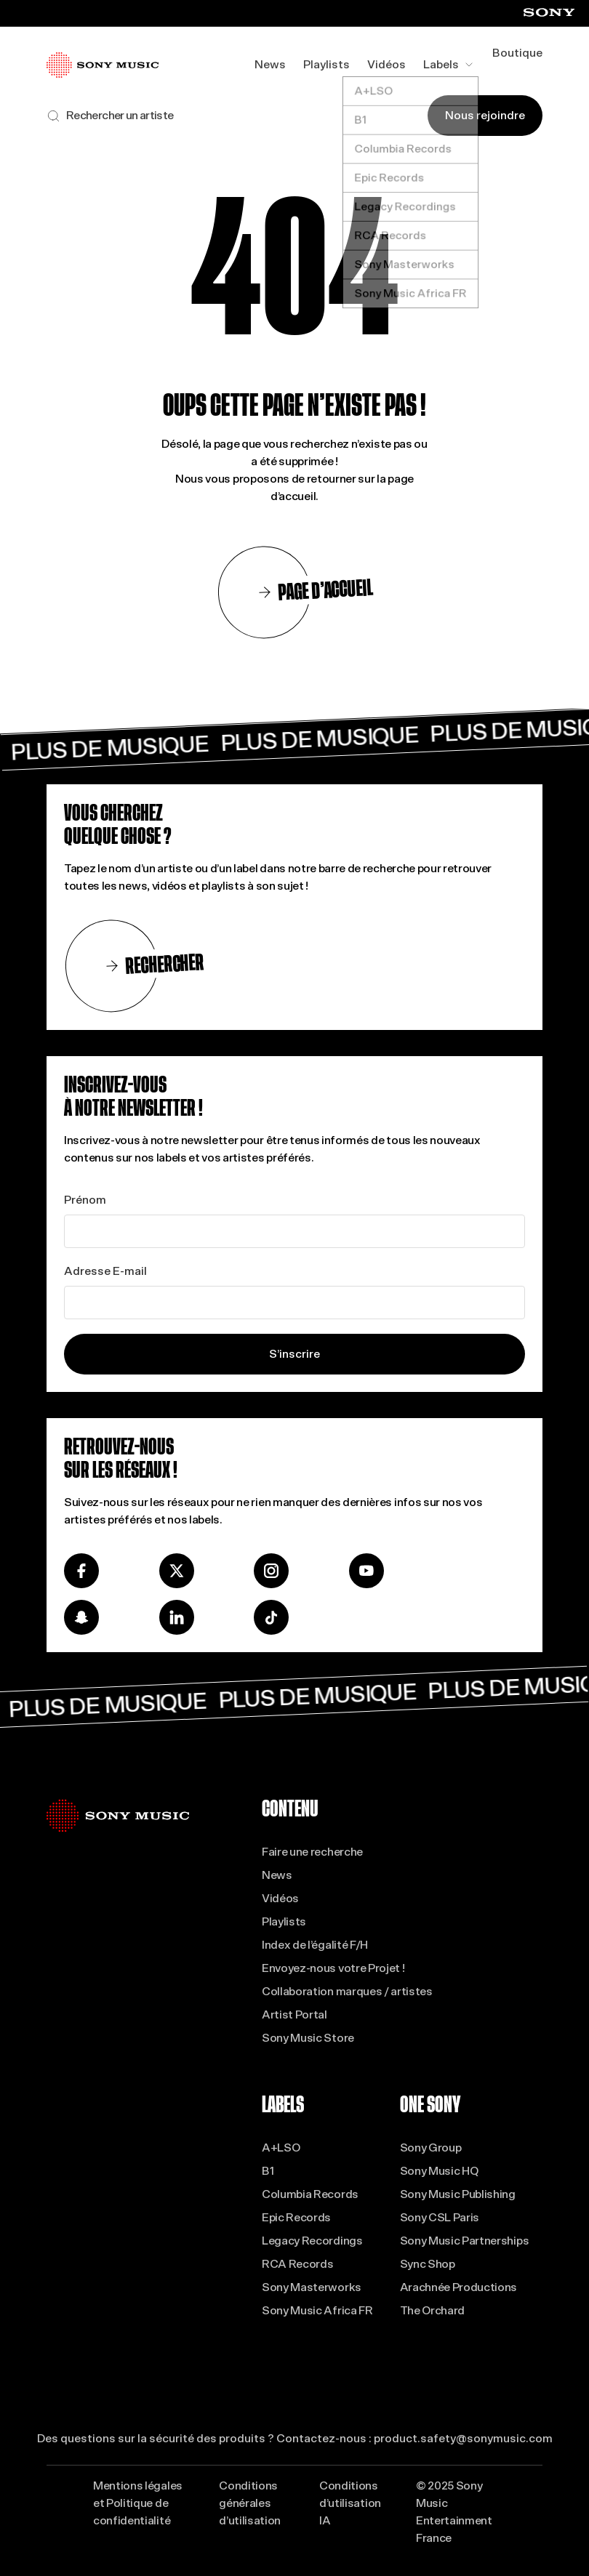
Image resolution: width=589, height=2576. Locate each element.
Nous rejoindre (485, 115)
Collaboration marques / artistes (347, 1991)
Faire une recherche (312, 1852)
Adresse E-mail (105, 1271)
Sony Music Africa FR (317, 2310)
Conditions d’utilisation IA (350, 2503)
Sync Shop (427, 2264)
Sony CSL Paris (440, 2217)
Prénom (85, 1200)
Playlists (326, 64)
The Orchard (432, 2310)
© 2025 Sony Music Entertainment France (454, 2512)
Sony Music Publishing (458, 2194)
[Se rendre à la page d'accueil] (103, 65)
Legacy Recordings (312, 2240)
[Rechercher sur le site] (110, 115)
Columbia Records (310, 2194)
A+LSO (281, 2147)
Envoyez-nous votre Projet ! (333, 1968)
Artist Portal (294, 2014)
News (270, 64)
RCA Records (297, 2264)
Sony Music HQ (439, 2171)
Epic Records (296, 2217)
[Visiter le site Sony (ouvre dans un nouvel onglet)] (549, 13)
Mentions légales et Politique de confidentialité (138, 2503)
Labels (449, 64)
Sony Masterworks (311, 2287)
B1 (268, 2171)
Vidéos (386, 64)
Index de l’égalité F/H (315, 1945)
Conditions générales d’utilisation (250, 2503)
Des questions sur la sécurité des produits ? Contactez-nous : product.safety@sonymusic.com (295, 2438)
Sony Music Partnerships (464, 2240)
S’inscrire (294, 1354)
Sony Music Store (308, 2038)
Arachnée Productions (459, 2287)
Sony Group (431, 2147)
